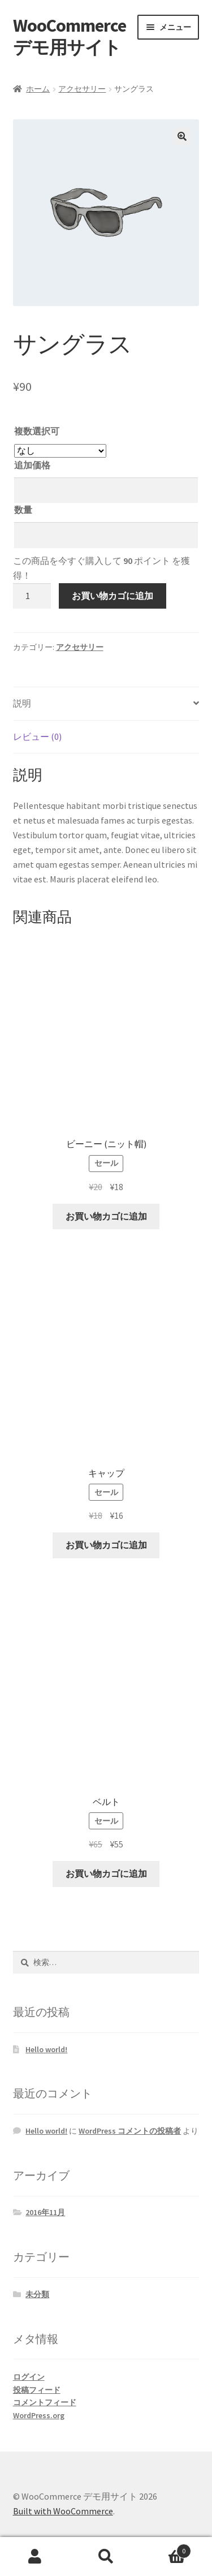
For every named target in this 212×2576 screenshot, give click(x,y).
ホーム (38, 89)
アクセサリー (82, 89)
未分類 (37, 2294)
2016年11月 (45, 2212)
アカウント (35, 2557)
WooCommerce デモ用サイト (69, 36)
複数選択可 (36, 431)
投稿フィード (36, 2390)
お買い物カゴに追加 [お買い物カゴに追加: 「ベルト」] (106, 1873)
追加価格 (32, 465)
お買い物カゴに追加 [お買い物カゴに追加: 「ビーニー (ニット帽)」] (106, 1216)
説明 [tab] (22, 703)
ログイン (29, 2377)
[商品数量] (32, 596)
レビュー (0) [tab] (37, 736)
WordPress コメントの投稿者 (130, 2131)
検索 (106, 2557)
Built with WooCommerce (63, 2511)
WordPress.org (38, 2415)
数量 (23, 509)
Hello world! (46, 2049)
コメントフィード (44, 2402)
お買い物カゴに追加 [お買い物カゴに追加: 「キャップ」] (106, 1544)
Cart (166, 2548)
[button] (182, 136)
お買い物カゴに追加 (112, 595)
